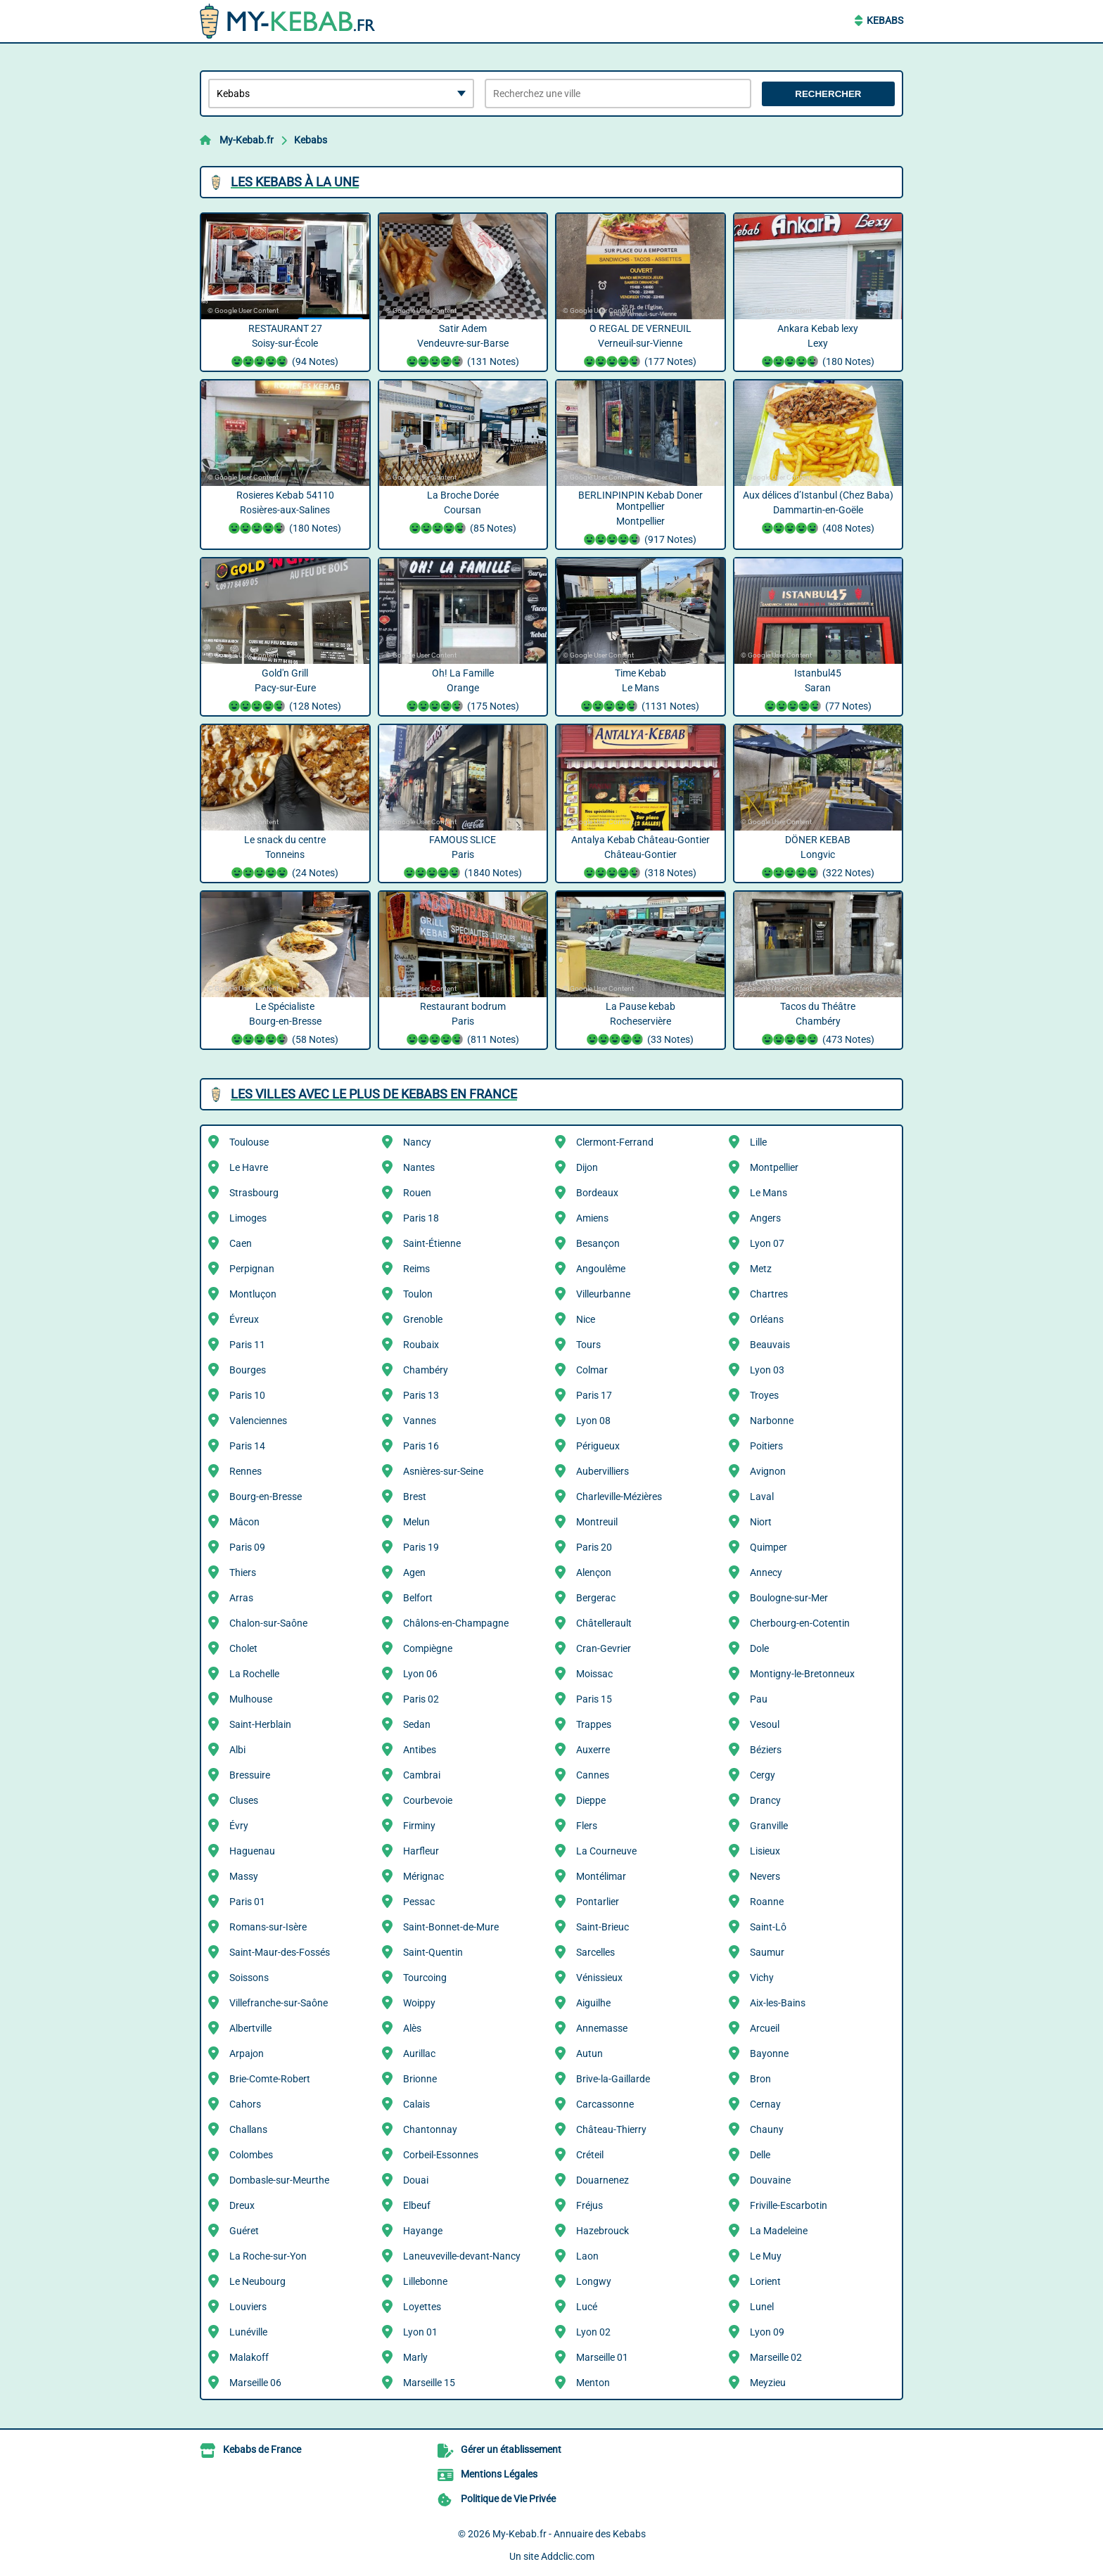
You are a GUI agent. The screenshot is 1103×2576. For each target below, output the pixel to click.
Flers (586, 1825)
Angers (765, 1218)
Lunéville (248, 2332)
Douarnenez (602, 2180)
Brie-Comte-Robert (269, 2078)
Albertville (250, 2028)
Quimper (768, 1547)
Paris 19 (421, 1547)
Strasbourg (254, 1192)
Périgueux (598, 1446)
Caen (240, 1243)
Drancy (765, 1800)
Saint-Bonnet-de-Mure (451, 1927)
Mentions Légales (499, 2474)
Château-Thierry (611, 2129)
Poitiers (766, 1446)
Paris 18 (421, 1218)
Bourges (247, 1370)
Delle (760, 2154)
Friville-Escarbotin (788, 2205)
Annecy (766, 1572)
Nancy (417, 1142)
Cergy (762, 1775)
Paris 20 (594, 1547)
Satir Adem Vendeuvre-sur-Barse (463, 347)
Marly (415, 2357)
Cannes (592, 1775)
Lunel (762, 2306)
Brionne (420, 2078)
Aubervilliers (602, 1471)
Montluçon (252, 1294)
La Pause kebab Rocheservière (640, 1025)
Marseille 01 (602, 2357)
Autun (589, 2053)
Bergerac (596, 1597)
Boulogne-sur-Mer (789, 1597)
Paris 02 (421, 1699)
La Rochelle (254, 1673)
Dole (759, 1648)
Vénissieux (599, 1977)
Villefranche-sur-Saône (278, 2002)
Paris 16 (421, 1446)
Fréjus (589, 2205)
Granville (769, 1825)
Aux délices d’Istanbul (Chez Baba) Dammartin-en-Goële (818, 513)
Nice (585, 1319)
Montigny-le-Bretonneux (802, 1673)
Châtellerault (604, 1623)
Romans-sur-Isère (268, 1927)
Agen (414, 1572)
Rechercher (828, 94)
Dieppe (591, 1800)
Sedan (417, 1724)
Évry (238, 1825)
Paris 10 (247, 1395)
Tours (588, 1344)
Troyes (764, 1395)
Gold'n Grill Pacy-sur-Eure (285, 691)
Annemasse (601, 2028)
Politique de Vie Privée (508, 2498)
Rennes (245, 1471)
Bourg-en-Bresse (265, 1496)
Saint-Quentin (433, 1952)
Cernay (765, 2104)
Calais (416, 2104)
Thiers (242, 1572)
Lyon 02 (593, 2332)
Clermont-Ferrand (614, 1142)
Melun (416, 1521)
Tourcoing (425, 1977)
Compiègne (427, 1648)
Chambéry (425, 1370)
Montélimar (601, 1876)
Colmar (592, 1370)
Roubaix (421, 1344)
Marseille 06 (255, 2382)
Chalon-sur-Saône (268, 1623)
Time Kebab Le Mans (640, 691)
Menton (593, 2382)
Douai (415, 2180)
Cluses (243, 1800)
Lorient (765, 2281)
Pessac (419, 1901)
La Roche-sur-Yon (268, 2256)
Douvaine (770, 2180)
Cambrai (421, 1775)
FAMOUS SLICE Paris (463, 858)
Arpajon (246, 2053)
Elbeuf (417, 2205)
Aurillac (419, 2053)
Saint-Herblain (260, 1724)
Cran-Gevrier (603, 1648)
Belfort (418, 1597)
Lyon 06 (420, 1673)
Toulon (418, 1294)
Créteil (590, 2154)
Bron (760, 2078)
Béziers (766, 1749)
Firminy (419, 1825)
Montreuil (597, 1521)
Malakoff (249, 2357)
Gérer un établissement (511, 2449)
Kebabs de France (262, 2449)
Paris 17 (594, 1395)
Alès (412, 2028)
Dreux (242, 2205)
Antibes (419, 1749)
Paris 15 (594, 1699)
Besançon (598, 1243)
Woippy (419, 2002)
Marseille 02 (776, 2357)
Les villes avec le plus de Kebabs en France (374, 1094)
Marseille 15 (429, 2382)
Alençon (593, 1572)
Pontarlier (597, 1901)
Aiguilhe (593, 2002)
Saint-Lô (768, 1927)
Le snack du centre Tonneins (285, 858)
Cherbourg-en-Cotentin (800, 1623)
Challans (248, 2129)
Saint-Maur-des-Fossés (279, 1952)
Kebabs (885, 20)
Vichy (762, 1977)
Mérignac (423, 1876)
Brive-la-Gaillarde (613, 2078)
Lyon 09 (767, 2332)
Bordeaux (597, 1192)
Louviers (248, 2306)
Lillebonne (425, 2281)
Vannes (419, 1420)
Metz (761, 1268)
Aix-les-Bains (777, 2002)
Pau (758, 1699)
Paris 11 (247, 1344)
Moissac (594, 1673)
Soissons (249, 1977)
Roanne (767, 1901)
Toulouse (249, 1142)
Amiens (592, 1218)
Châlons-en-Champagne (456, 1623)
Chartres (769, 1294)
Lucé (586, 2306)
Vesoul (764, 1724)
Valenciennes (258, 1420)
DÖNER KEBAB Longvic (818, 858)
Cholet (243, 1648)
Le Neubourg (257, 2281)
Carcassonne (605, 2104)
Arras (241, 1597)
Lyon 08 (593, 1420)
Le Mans (768, 1192)
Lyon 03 (767, 1370)
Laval (762, 1496)
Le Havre (248, 1167)
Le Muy (766, 2256)
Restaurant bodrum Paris (463, 1025)
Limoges (248, 1218)
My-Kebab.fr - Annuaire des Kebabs (569, 2533)
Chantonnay (430, 2129)
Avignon (768, 1471)
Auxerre (593, 1749)
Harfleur (421, 1851)
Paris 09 (247, 1547)
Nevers (765, 1876)
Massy (243, 1876)
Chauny (767, 2129)
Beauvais (770, 1344)
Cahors (245, 2104)
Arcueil (764, 2028)
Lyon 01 (420, 2332)
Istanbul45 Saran (818, 691)
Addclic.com (567, 2556)
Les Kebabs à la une (295, 181)
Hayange (422, 2230)
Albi (237, 1749)
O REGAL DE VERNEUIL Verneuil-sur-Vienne (640, 347)
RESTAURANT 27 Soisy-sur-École (285, 347)
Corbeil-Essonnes (440, 2154)
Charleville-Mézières (619, 1496)
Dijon (587, 1167)
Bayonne (769, 2053)
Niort (761, 1521)
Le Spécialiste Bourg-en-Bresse (285, 1025)
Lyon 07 (767, 1243)
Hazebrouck (602, 2230)
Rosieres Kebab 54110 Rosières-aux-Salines (285, 513)
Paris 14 (247, 1446)
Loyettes (422, 2306)
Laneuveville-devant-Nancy (462, 2256)
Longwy (593, 2281)
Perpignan (251, 1268)
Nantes (419, 1167)
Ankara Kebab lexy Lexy (818, 347)
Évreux (244, 1319)
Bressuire (249, 1775)
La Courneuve (606, 1851)
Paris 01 (247, 1901)
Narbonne (771, 1420)
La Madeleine (779, 2230)
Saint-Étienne (432, 1243)
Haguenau (252, 1851)
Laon (587, 2256)
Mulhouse (250, 1699)
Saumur (767, 1952)
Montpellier (774, 1167)
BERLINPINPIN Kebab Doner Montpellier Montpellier (640, 519)
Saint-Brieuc (602, 1927)
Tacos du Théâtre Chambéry (818, 1025)
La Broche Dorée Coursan (463, 513)
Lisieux (765, 1851)
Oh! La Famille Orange (463, 691)
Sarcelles (595, 1952)
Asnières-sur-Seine (443, 1471)
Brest (414, 1496)
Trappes (593, 1724)
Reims (416, 1268)
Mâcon (244, 1521)
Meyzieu (768, 2382)
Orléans (767, 1319)
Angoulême (600, 1268)
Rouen (417, 1192)
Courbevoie (427, 1800)
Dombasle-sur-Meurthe (279, 2180)
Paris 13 (421, 1395)
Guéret (244, 2230)
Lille (758, 1142)
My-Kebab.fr (246, 140)
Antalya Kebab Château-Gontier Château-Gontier (640, 858)
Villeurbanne (603, 1294)
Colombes (251, 2154)
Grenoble (422, 1319)
